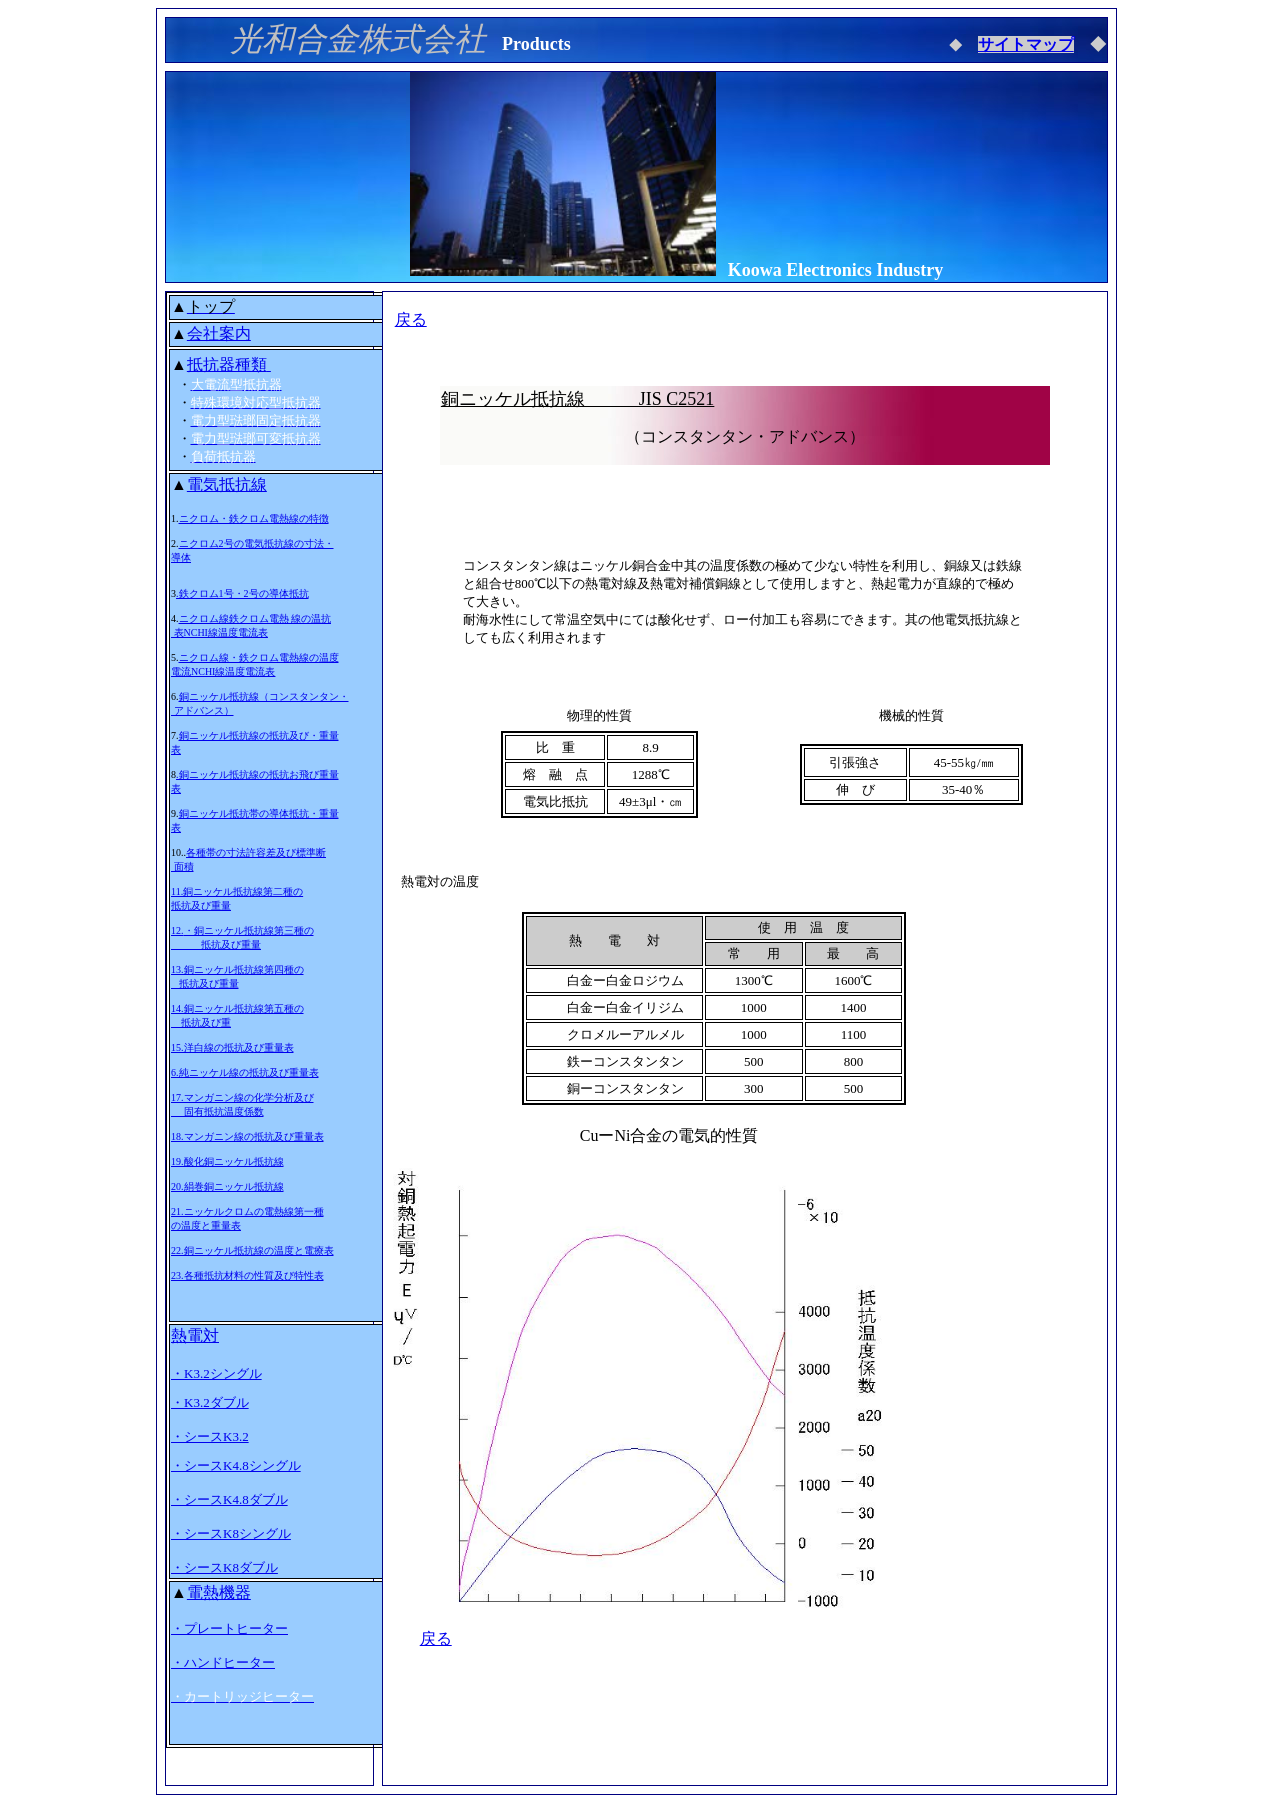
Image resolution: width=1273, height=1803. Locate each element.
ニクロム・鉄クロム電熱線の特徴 (254, 518)
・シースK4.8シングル (236, 1465)
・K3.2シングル (216, 1373)
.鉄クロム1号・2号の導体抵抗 (242, 593)
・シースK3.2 (210, 1436)
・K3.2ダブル (210, 1402)
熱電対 (195, 1335)
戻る (411, 319)
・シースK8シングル (231, 1533)
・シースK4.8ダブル (229, 1499)
